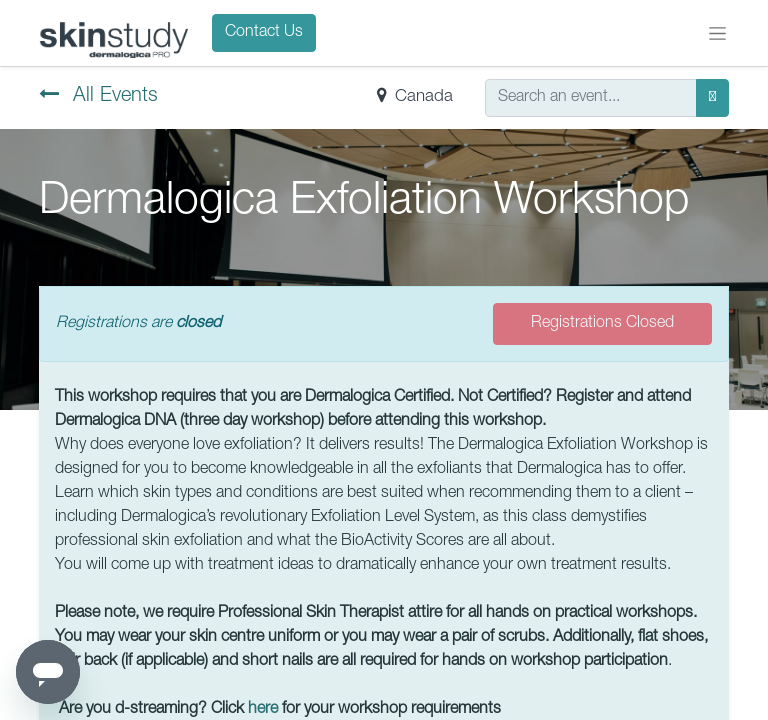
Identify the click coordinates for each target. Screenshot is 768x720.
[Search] (712, 98)
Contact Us (264, 33)
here (263, 710)
